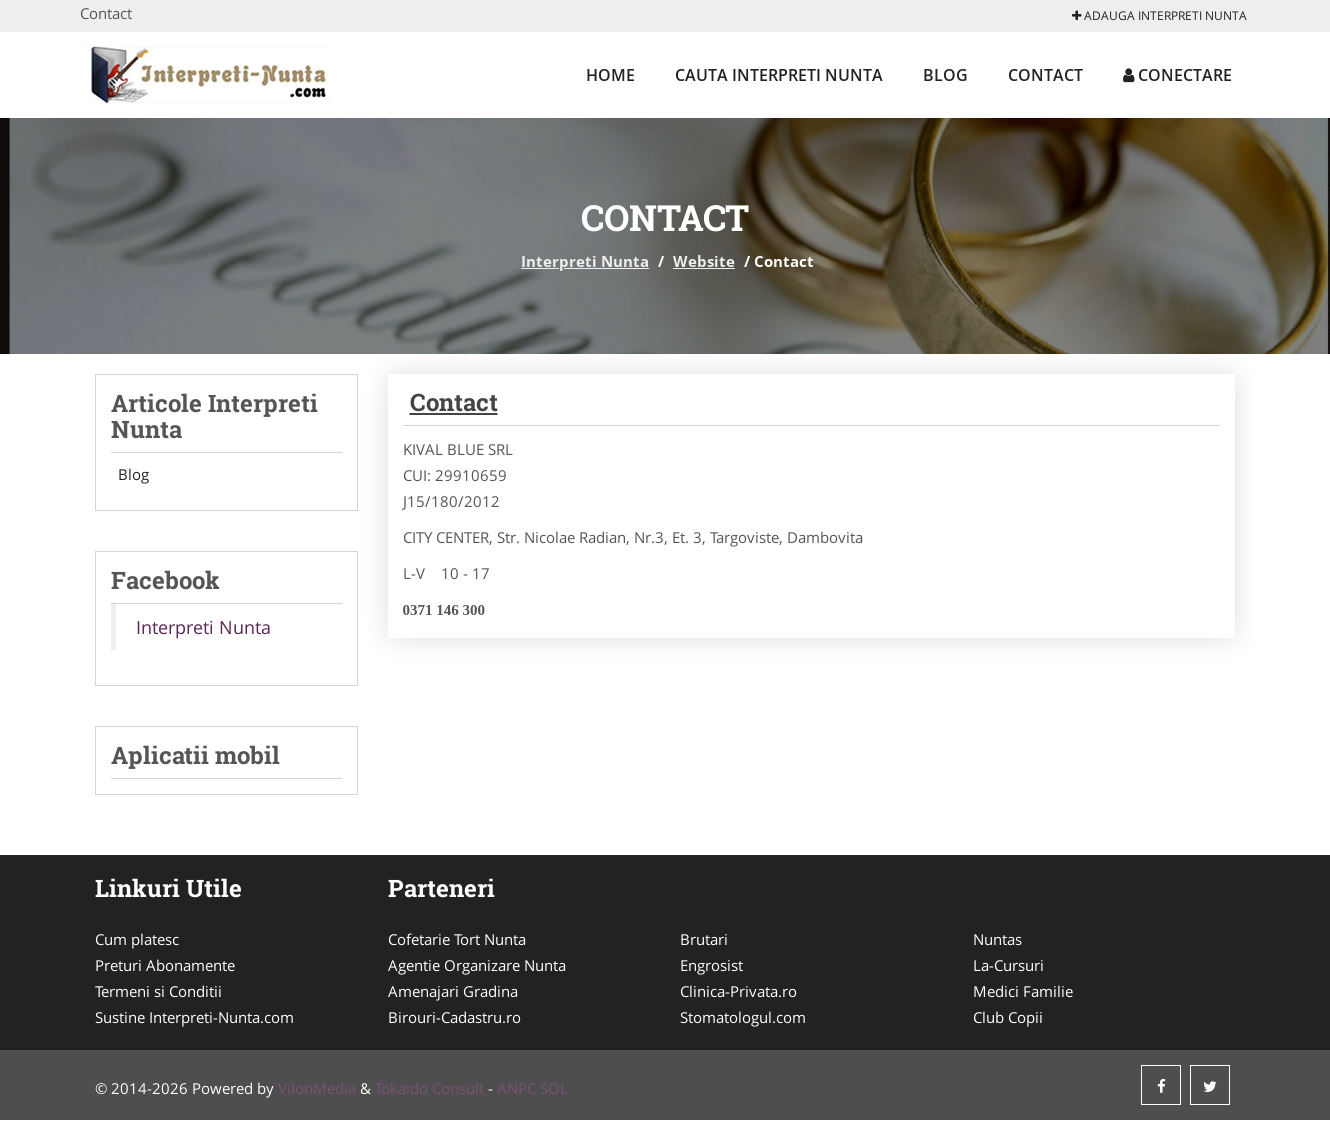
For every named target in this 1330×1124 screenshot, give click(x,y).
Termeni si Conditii (158, 995)
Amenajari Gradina (453, 995)
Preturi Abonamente (165, 969)
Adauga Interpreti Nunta (1159, 15)
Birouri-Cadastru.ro (454, 1021)
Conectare (1177, 75)
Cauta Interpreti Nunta (779, 75)
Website (704, 261)
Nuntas (997, 943)
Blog (945, 75)
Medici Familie (1023, 995)
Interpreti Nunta (585, 261)
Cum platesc (137, 943)
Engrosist (711, 969)
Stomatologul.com (743, 1021)
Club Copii (1008, 1021)
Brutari (704, 943)
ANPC (516, 1092)
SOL (554, 1092)
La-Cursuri (1008, 969)
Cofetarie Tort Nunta (457, 943)
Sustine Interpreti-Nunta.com (194, 1021)
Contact (1045, 75)
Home (610, 75)
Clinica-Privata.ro (738, 995)
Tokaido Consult (429, 1092)
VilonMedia (317, 1092)
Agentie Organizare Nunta (477, 969)
